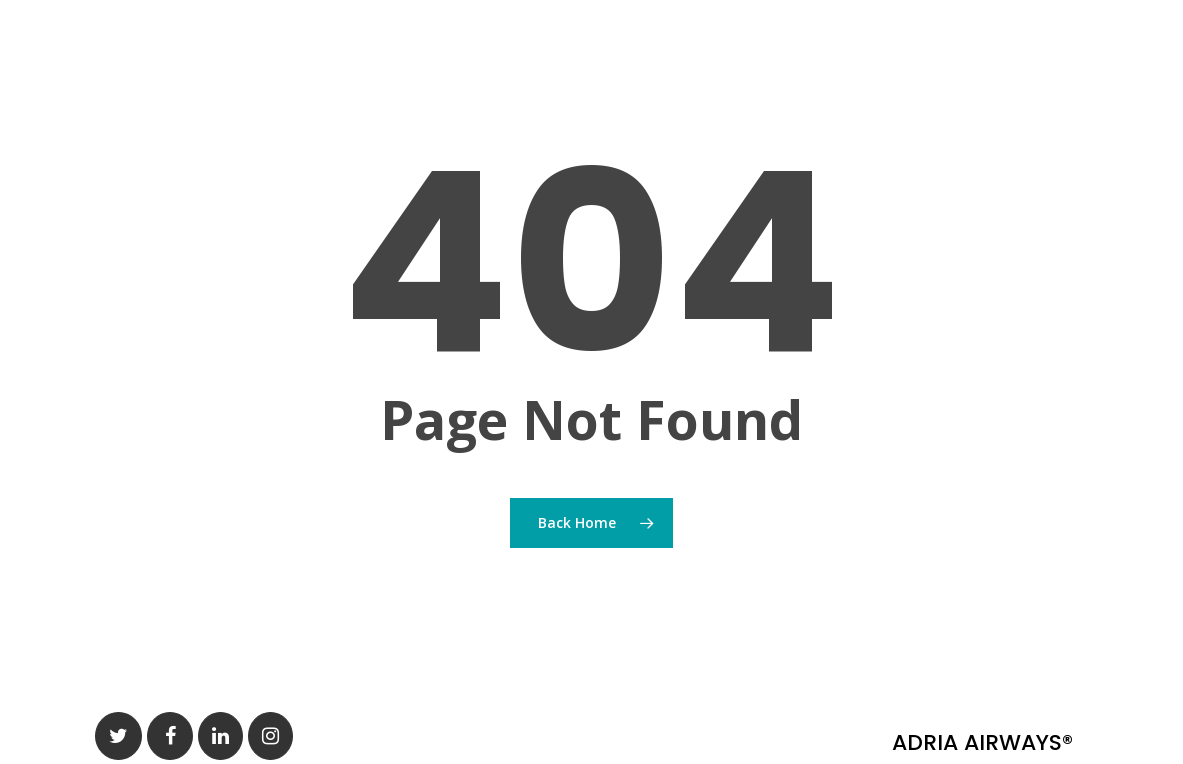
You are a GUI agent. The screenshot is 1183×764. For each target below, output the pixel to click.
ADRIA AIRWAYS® (982, 742)
